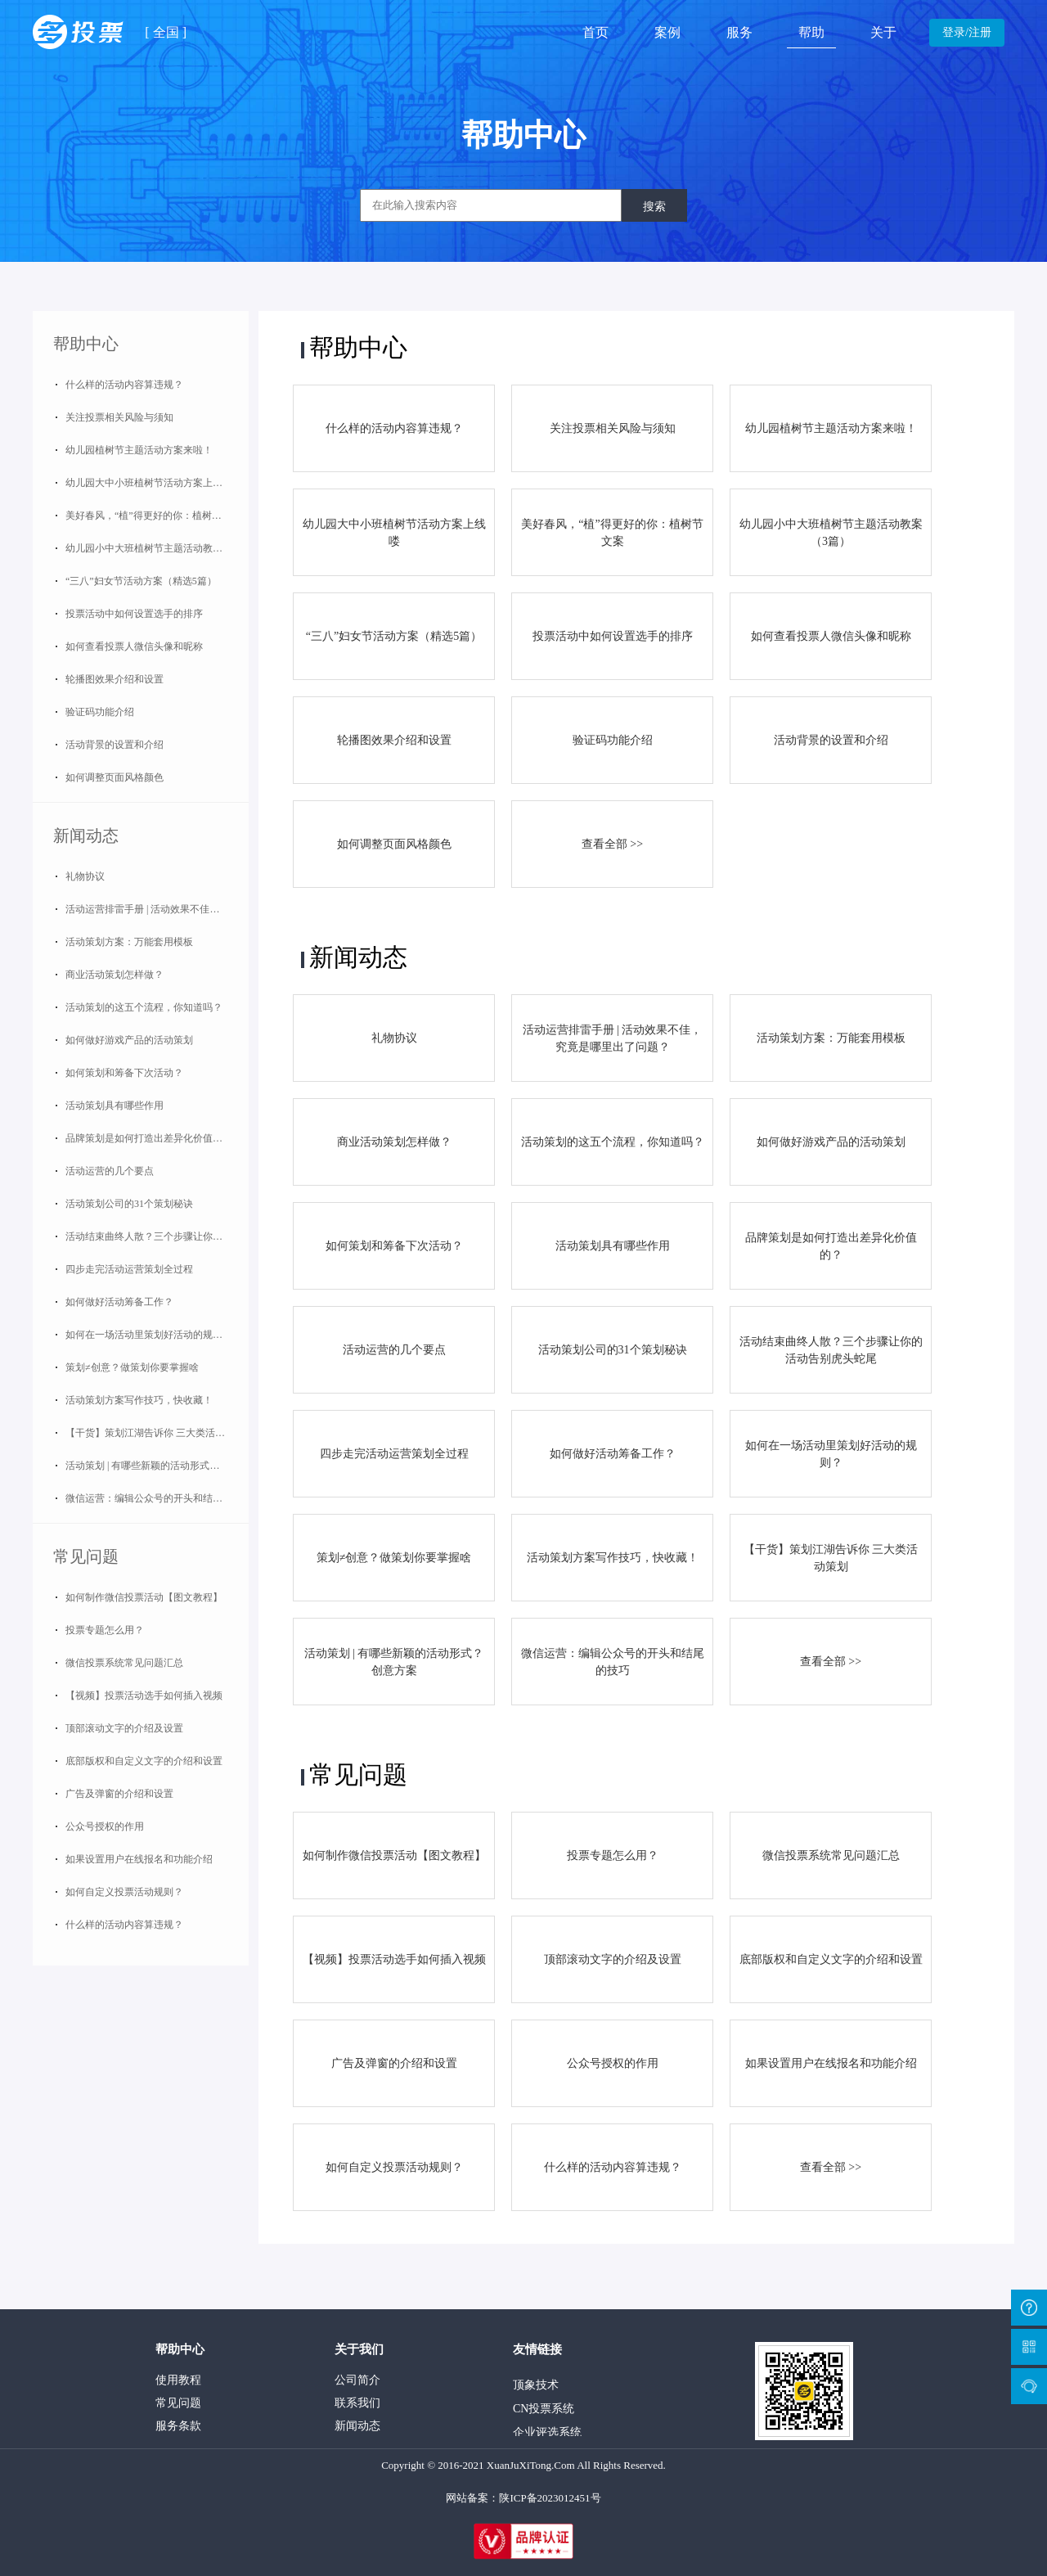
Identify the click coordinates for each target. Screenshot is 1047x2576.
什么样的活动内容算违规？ (124, 384)
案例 (667, 32)
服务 (739, 32)
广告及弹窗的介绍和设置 (119, 1793)
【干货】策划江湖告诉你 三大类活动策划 (155, 1433)
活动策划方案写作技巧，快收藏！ (139, 1400)
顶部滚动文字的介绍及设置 (124, 1728)
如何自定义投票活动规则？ (124, 1892)
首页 (595, 32)
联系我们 (357, 2403)
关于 (883, 32)
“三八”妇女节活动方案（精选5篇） (141, 581)
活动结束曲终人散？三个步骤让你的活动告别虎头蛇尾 (157, 1236)
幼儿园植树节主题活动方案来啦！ (139, 450)
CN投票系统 (543, 2414)
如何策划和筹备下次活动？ (124, 1073)
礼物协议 (85, 876)
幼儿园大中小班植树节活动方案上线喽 (148, 483)
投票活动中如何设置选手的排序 (134, 613)
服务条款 (178, 2426)
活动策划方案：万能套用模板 (129, 942)
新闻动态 (86, 835)
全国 (166, 32)
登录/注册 (966, 32)
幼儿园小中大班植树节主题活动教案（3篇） (157, 548)
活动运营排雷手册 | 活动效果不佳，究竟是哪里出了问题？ (157, 909)
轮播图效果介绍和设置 (114, 679)
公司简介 (357, 2380)
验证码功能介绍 (99, 712)
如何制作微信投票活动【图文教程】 (143, 1597)
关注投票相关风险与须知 (119, 417)
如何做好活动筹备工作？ (119, 1302)
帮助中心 (86, 344)
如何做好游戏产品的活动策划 (129, 1040)
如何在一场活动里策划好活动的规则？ (148, 1334)
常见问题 (86, 1556)
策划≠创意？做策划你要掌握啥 (132, 1367)
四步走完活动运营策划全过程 (129, 1269)
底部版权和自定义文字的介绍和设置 (143, 1761)
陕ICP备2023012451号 (549, 2498)
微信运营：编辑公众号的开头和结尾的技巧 (157, 1498)
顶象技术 (536, 2391)
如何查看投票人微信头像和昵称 (134, 646)
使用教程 (178, 2380)
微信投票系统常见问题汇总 (124, 1663)
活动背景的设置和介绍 (114, 744)
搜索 (654, 206)
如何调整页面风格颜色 (114, 777)
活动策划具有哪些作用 (114, 1105)
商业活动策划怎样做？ (114, 974)
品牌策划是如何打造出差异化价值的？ (148, 1138)
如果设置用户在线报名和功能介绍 (139, 1859)
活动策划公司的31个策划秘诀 (129, 1203)
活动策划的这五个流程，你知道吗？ (143, 1007)
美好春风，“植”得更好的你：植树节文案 (153, 515)
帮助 (811, 32)
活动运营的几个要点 (109, 1171)
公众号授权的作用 (104, 1826)
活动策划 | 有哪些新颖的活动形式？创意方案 (157, 1465)
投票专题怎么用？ (104, 1630)
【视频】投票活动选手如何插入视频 (143, 1695)
